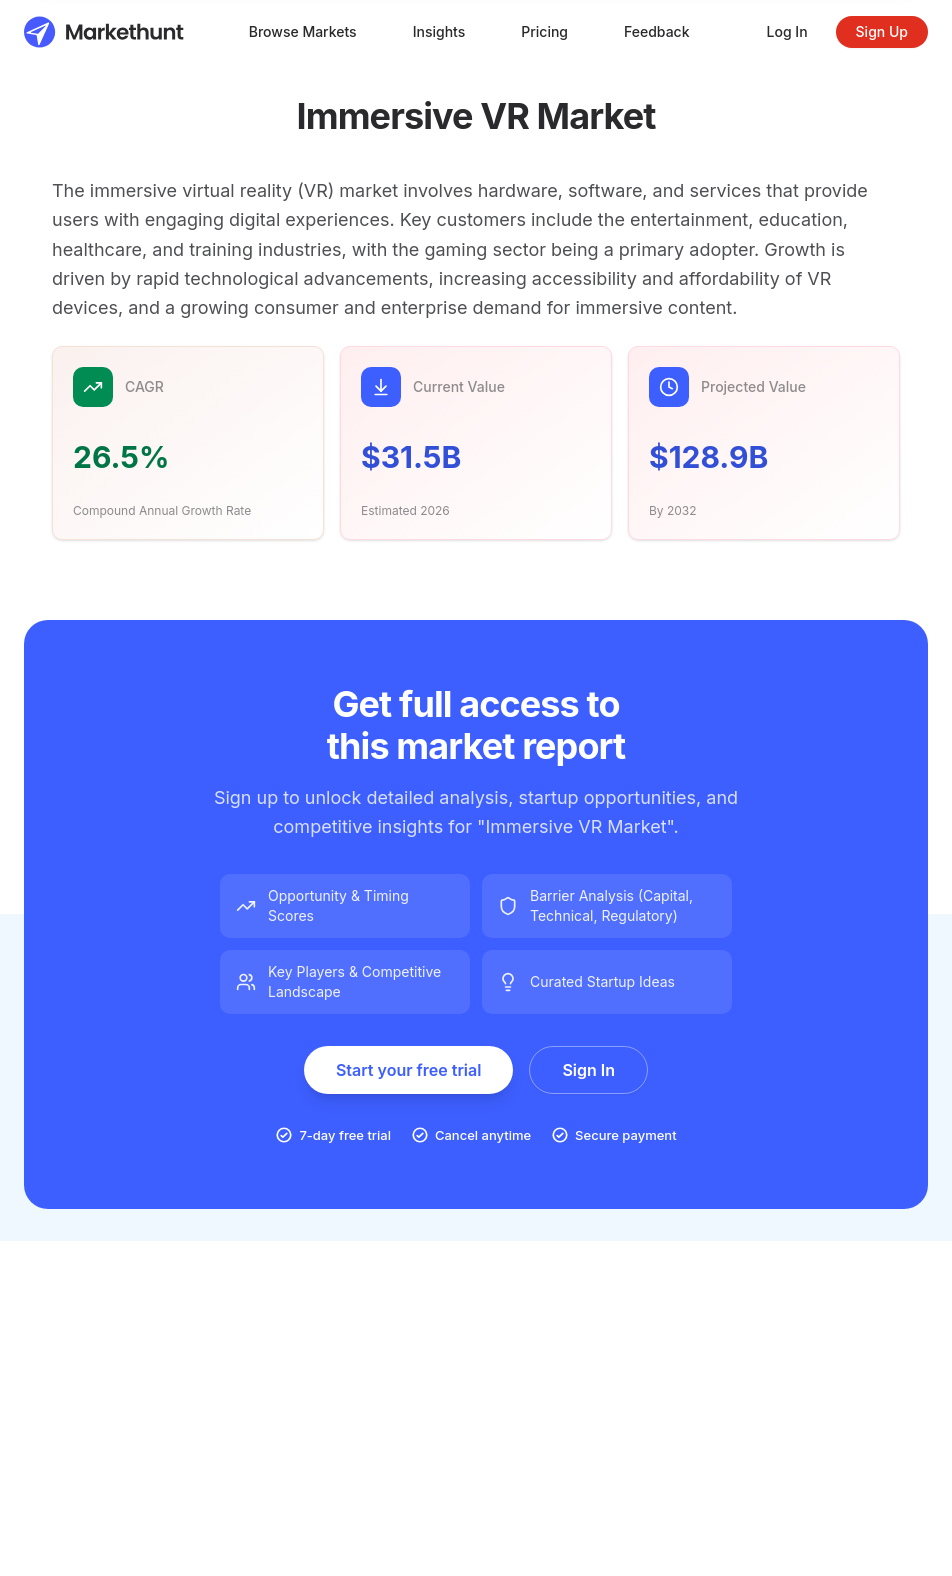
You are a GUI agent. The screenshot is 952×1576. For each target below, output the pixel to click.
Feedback (657, 31)
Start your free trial (409, 1070)
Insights (439, 31)
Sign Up (882, 31)
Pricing (544, 31)
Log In (787, 31)
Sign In (588, 1070)
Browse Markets (303, 31)
